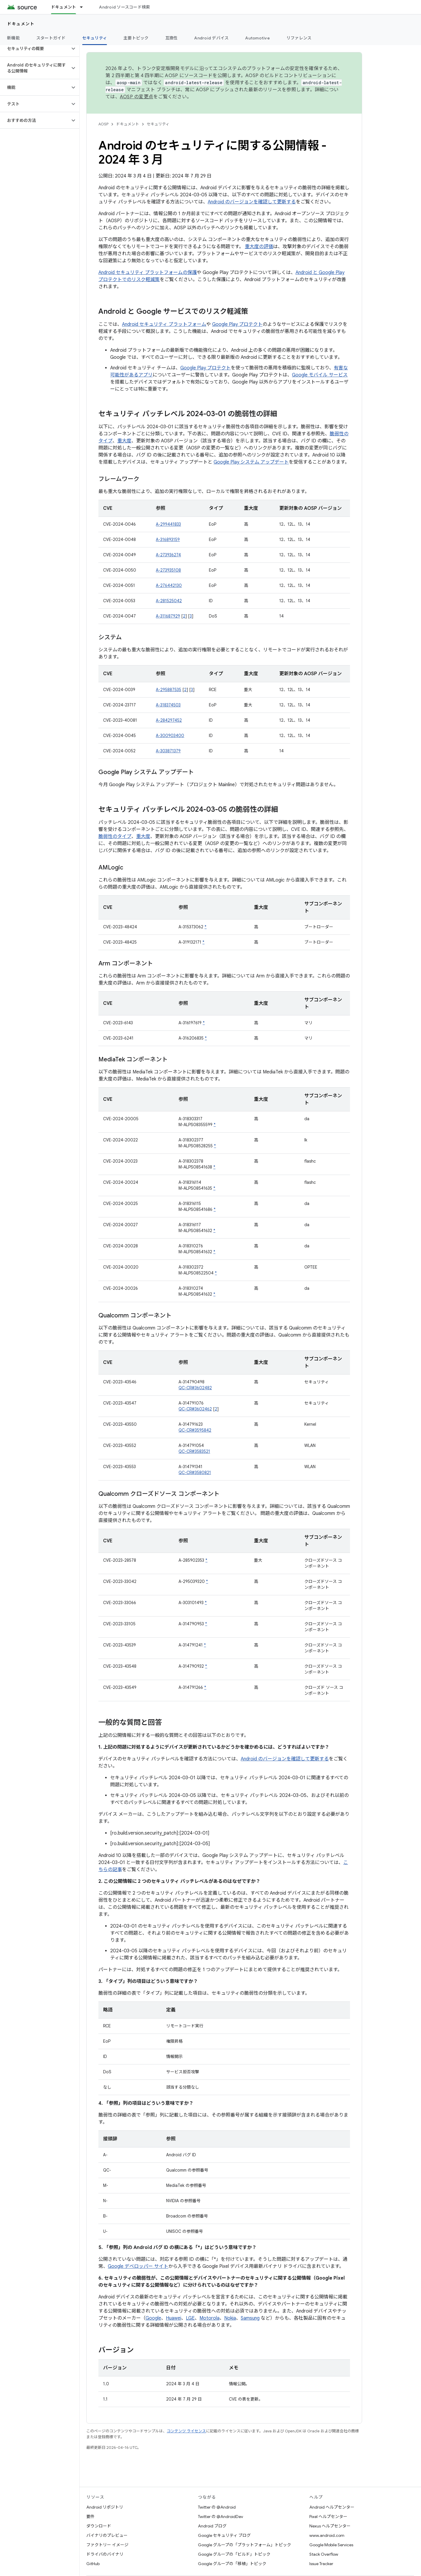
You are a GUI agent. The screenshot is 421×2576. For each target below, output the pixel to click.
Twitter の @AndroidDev (220, 2516)
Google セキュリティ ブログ (224, 2535)
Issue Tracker (321, 2563)
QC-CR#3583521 (194, 1451)
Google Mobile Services (331, 2544)
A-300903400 (170, 735)
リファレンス (299, 38)
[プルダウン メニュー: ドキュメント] (84, 7)
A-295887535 (168, 689)
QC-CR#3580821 (195, 1472)
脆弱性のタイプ (114, 836)
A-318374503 (168, 705)
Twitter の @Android (217, 2507)
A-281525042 (169, 600)
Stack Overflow (323, 2554)
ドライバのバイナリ (104, 2554)
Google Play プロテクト (237, 324)
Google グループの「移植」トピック (232, 2563)
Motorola (209, 2318)
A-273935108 (168, 570)
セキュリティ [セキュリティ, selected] (94, 38)
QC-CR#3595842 (195, 1430)
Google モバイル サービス (320, 375)
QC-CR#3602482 (195, 1387)
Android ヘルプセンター (331, 2507)
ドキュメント (20, 23)
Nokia (230, 2318)
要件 (90, 2516)
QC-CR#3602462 (195, 1409)
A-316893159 (168, 539)
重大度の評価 (259, 247)
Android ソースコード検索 (124, 7)
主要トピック (136, 38)
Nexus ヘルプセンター (330, 2526)
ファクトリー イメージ (107, 2544)
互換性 (171, 38)
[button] (35, 48)
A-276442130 (169, 585)
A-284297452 (169, 720)
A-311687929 (168, 616)
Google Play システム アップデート (251, 462)
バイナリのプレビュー (107, 2535)
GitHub (93, 2563)
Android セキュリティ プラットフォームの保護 (147, 272)
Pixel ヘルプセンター (328, 2516)
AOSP (103, 124)
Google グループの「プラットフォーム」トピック (244, 2544)
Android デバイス (211, 38)
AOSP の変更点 (136, 97)
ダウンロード (98, 2526)
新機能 (13, 38)
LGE (190, 2318)
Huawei (173, 2318)
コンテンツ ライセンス (186, 2431)
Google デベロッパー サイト (138, 2266)
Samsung (250, 2318)
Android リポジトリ (104, 2507)
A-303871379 (168, 750)
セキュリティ (158, 124)
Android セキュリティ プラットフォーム (164, 324)
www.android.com (326, 2535)
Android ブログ (212, 2526)
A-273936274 (168, 554)
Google (153, 2318)
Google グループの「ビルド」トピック (234, 2554)
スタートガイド (51, 38)
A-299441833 (168, 524)
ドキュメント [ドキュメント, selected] (63, 7)
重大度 (124, 441)
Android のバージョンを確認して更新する (252, 202)
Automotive (257, 38)
